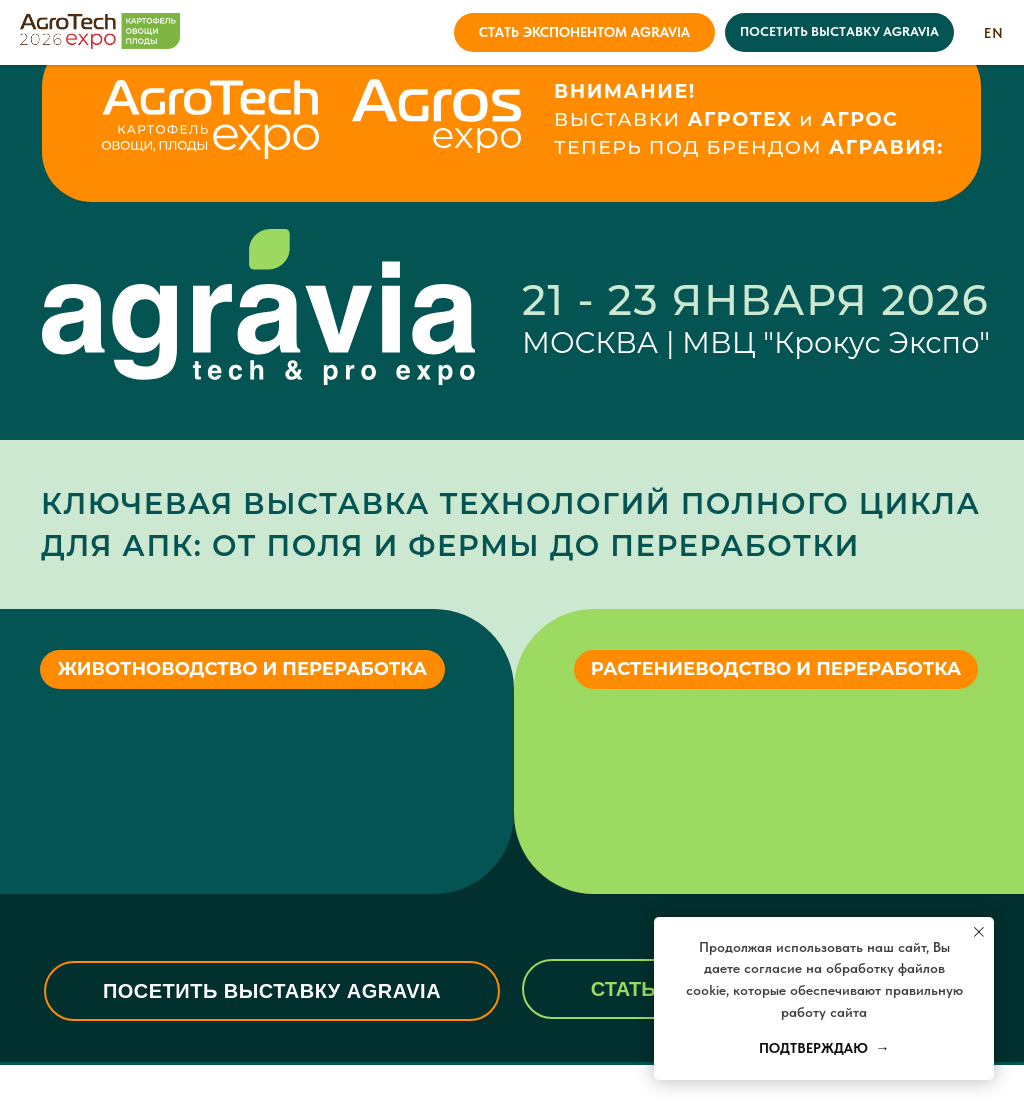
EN (994, 33)
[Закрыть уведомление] (979, 932)
